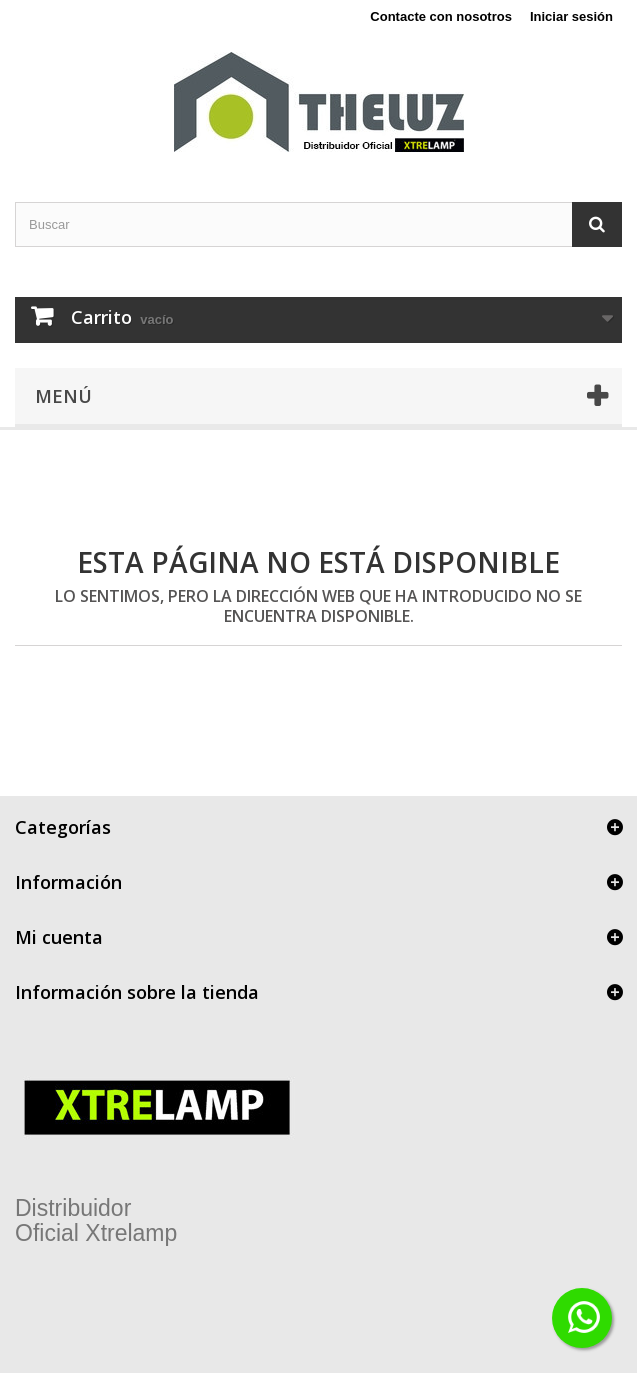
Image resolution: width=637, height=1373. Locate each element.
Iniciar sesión (571, 16)
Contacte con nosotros (441, 16)
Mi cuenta (59, 937)
